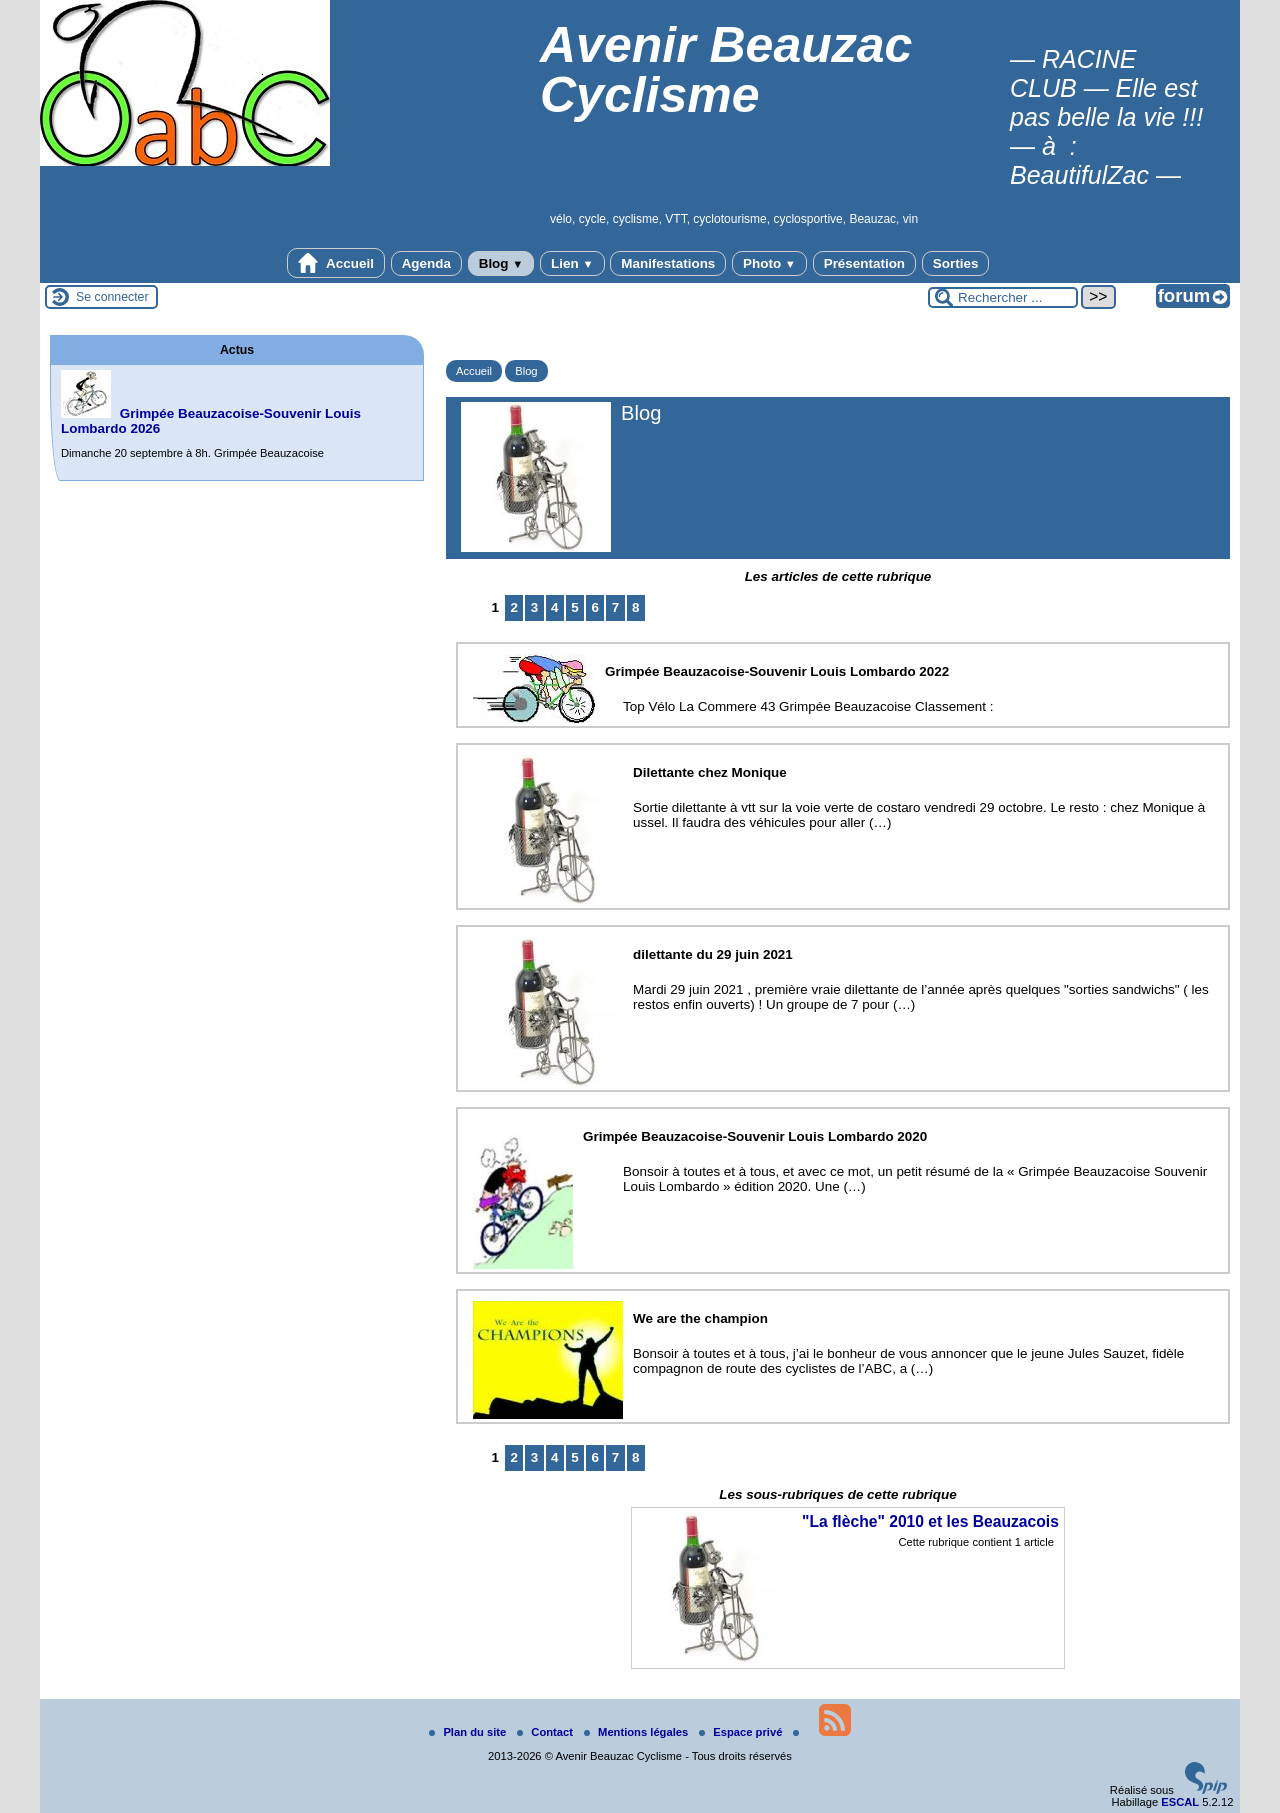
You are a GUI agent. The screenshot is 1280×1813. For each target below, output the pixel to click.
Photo (769, 263)
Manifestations (668, 263)
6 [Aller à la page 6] (595, 607)
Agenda (426, 263)
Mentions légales (637, 1732)
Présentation (864, 263)
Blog (501, 263)
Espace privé (742, 1732)
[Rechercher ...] (1003, 297)
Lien (572, 263)
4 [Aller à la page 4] (554, 607)
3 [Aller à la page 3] (534, 607)
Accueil (336, 263)
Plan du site (469, 1732)
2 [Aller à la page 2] (514, 607)
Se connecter (112, 297)
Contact (546, 1732)
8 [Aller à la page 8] (635, 607)
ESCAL (1180, 1802)
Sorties (956, 263)
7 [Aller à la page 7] (615, 607)
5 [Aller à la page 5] (574, 607)
